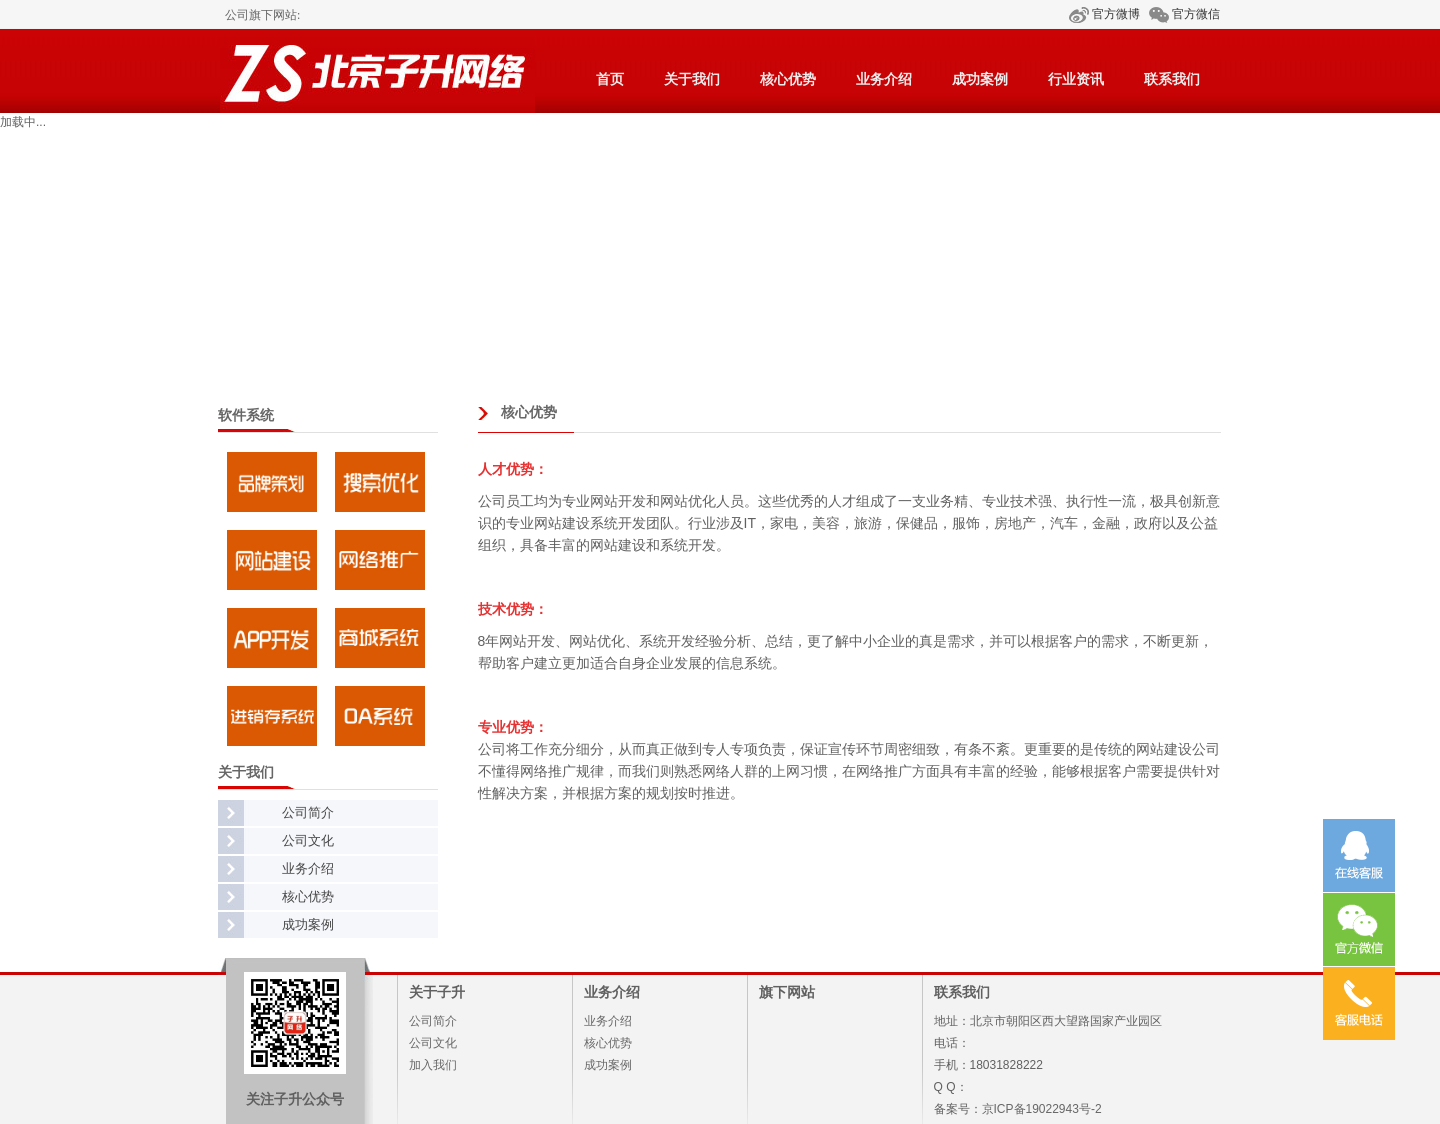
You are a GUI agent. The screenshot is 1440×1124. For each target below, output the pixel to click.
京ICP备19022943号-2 (1042, 1109)
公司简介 (308, 812)
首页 (610, 79)
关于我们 (692, 79)
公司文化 (308, 840)
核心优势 (788, 79)
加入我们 (433, 1065)
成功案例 (980, 79)
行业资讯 (1076, 79)
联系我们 (1172, 79)
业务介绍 (884, 79)
